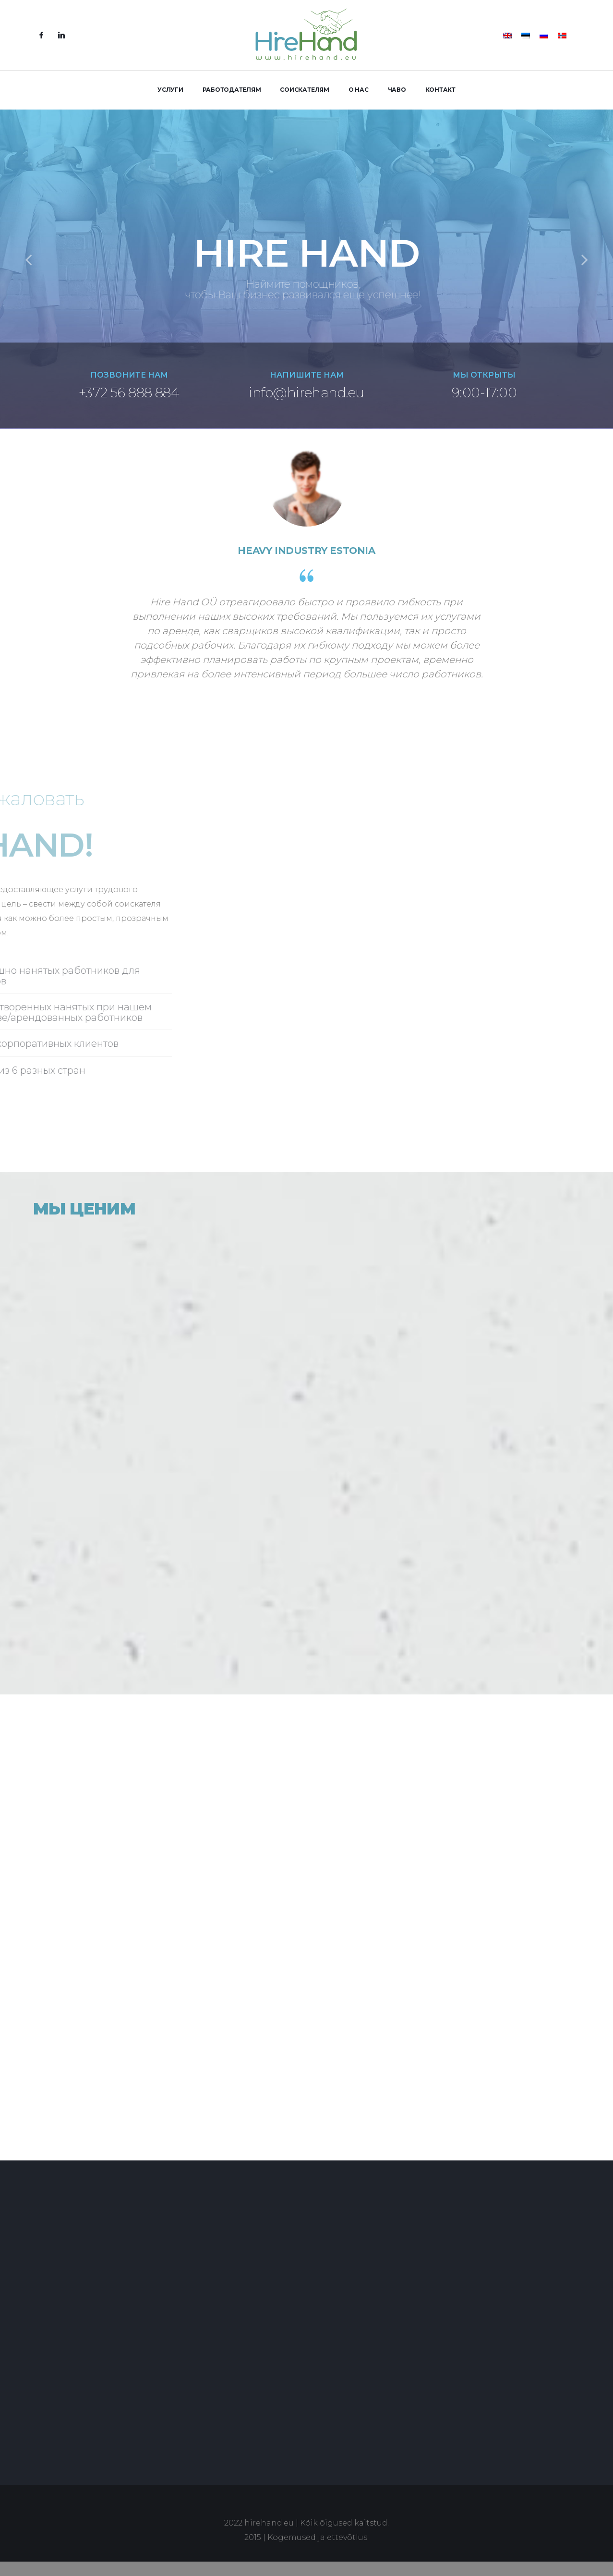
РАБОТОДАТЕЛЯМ (232, 89)
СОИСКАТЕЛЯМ (304, 89)
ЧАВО (397, 89)
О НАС (359, 89)
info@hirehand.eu (306, 392)
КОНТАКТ (440, 89)
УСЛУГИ (170, 89)
